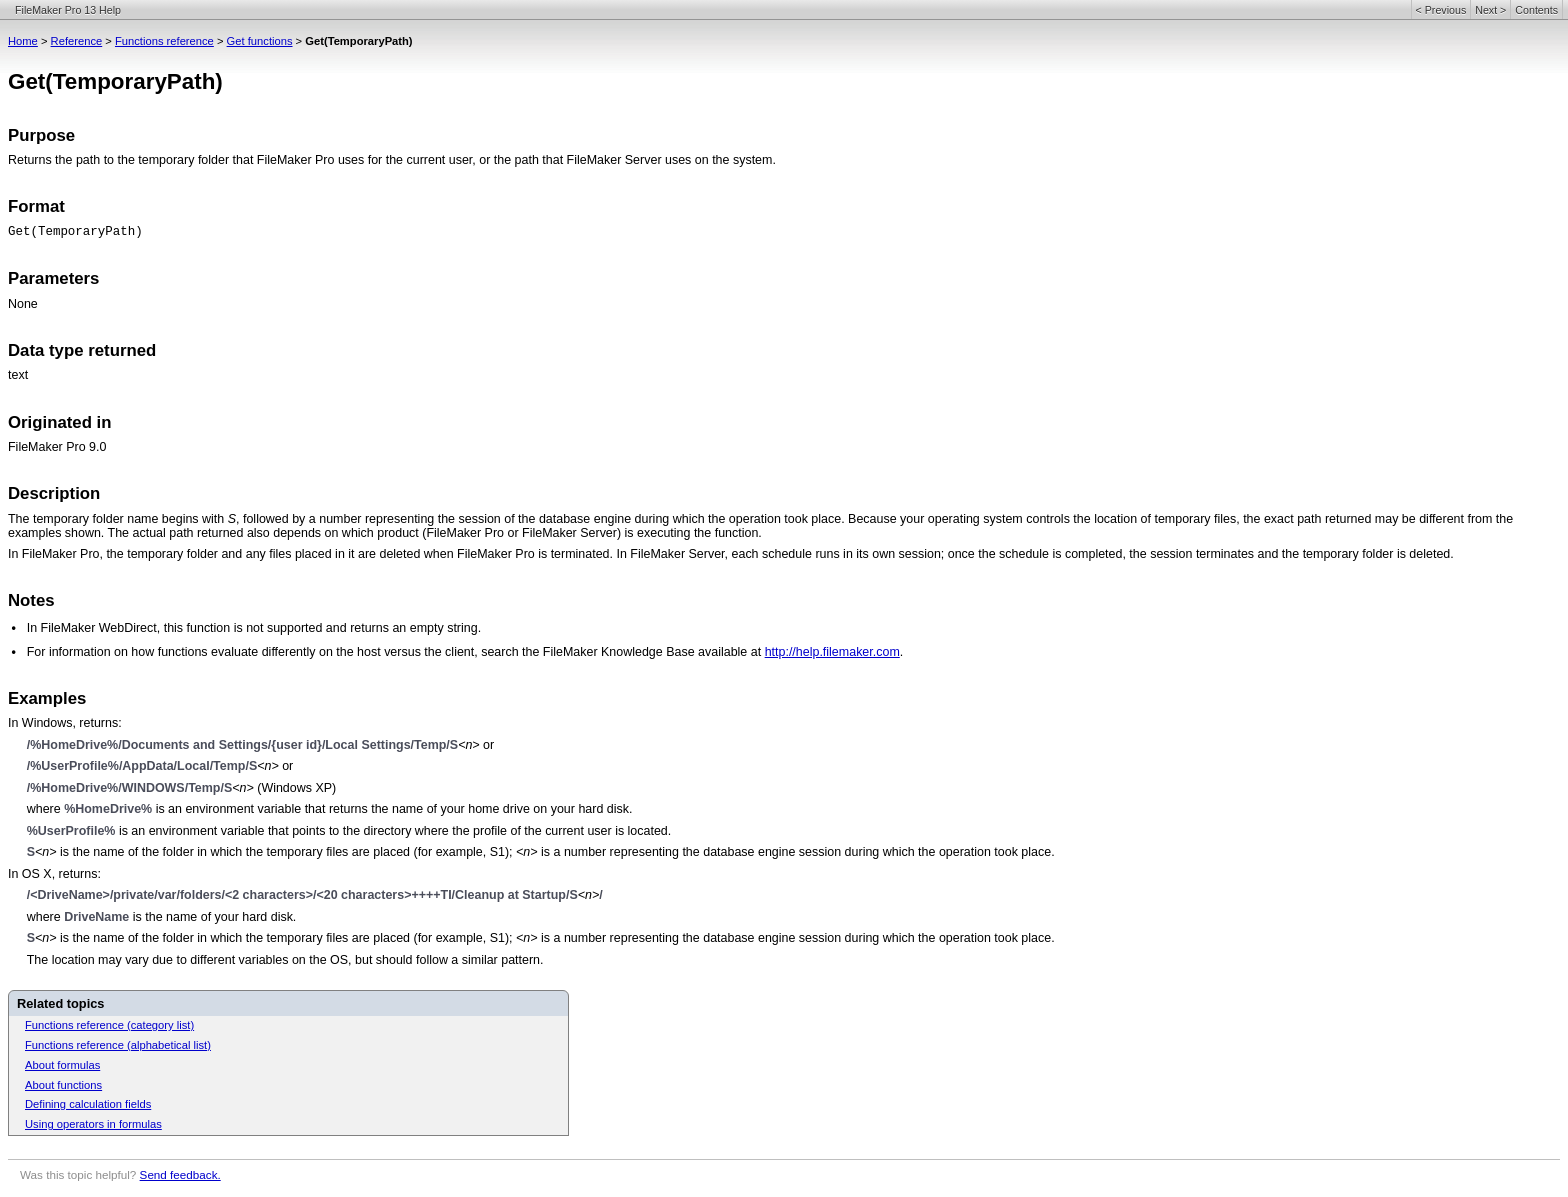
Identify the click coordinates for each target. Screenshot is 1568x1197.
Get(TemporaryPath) (75, 232)
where (45, 809)
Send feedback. (180, 1174)
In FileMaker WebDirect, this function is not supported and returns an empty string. (254, 628)
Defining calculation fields (88, 1104)
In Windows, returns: (65, 723)
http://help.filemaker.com (832, 652)
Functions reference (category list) (109, 1025)
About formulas (62, 1065)
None (23, 304)
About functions (63, 1085)
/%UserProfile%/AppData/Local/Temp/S (142, 766)
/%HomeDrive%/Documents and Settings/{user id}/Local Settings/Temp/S (242, 745)
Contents (1536, 10)
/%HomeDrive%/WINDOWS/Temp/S (130, 788)
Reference (77, 41)
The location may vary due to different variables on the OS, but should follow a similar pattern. (285, 960)
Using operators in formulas (93, 1124)
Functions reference (164, 41)
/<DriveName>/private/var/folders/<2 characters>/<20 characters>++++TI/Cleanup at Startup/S (302, 895)
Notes (31, 600)
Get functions (260, 41)
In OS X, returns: (54, 874)
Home (23, 41)
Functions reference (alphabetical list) (118, 1045)
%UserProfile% (71, 831)
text (18, 375)
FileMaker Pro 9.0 (57, 447)
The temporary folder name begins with (118, 519)
